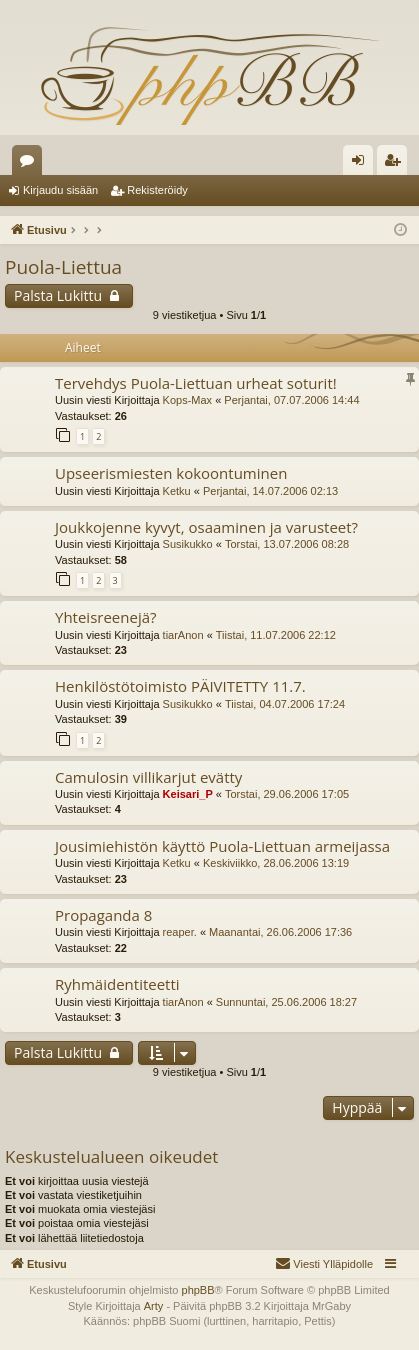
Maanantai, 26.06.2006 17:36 (280, 932)
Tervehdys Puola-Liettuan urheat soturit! (196, 383)
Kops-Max (188, 400)
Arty (154, 1306)
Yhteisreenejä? (105, 617)
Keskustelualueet (31, 164)
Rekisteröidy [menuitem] (396, 164)
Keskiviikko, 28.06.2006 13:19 (276, 863)
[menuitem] (324, 1264)
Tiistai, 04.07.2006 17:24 (285, 704)
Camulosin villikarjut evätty (148, 777)
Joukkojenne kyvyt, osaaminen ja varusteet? (206, 527)
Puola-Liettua (63, 267)
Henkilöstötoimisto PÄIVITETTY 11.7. (180, 686)
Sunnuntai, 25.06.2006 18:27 (286, 1002)
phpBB (198, 1290)
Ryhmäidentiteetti (117, 984)
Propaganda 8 (103, 915)
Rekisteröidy (157, 190)
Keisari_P (188, 794)
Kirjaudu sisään (60, 190)
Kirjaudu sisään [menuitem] (362, 164)
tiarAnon (183, 635)
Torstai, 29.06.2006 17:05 (287, 794)
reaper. (180, 932)
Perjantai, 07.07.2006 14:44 (291, 400)
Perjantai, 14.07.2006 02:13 (270, 491)
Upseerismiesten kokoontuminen (171, 473)
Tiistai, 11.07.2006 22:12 (276, 635)
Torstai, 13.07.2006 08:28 (287, 544)
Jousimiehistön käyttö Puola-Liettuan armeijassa (222, 846)
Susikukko (188, 544)
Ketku (177, 491)
